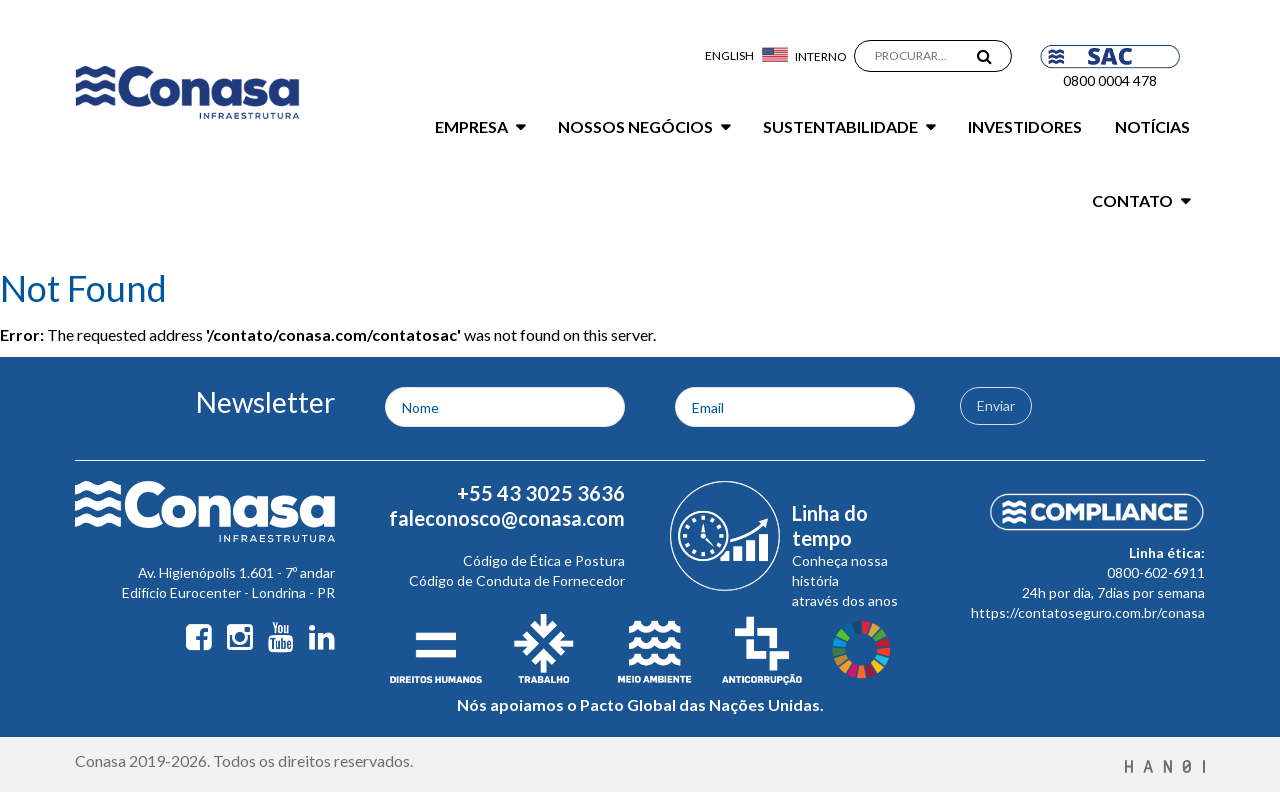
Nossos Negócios (635, 126)
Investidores (1025, 126)
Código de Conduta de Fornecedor (517, 580)
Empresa (471, 126)
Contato (1132, 200)
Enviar (996, 405)
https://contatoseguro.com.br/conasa (1088, 612)
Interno (821, 56)
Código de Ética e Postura (544, 560)
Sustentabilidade (840, 126)
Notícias (1152, 126)
